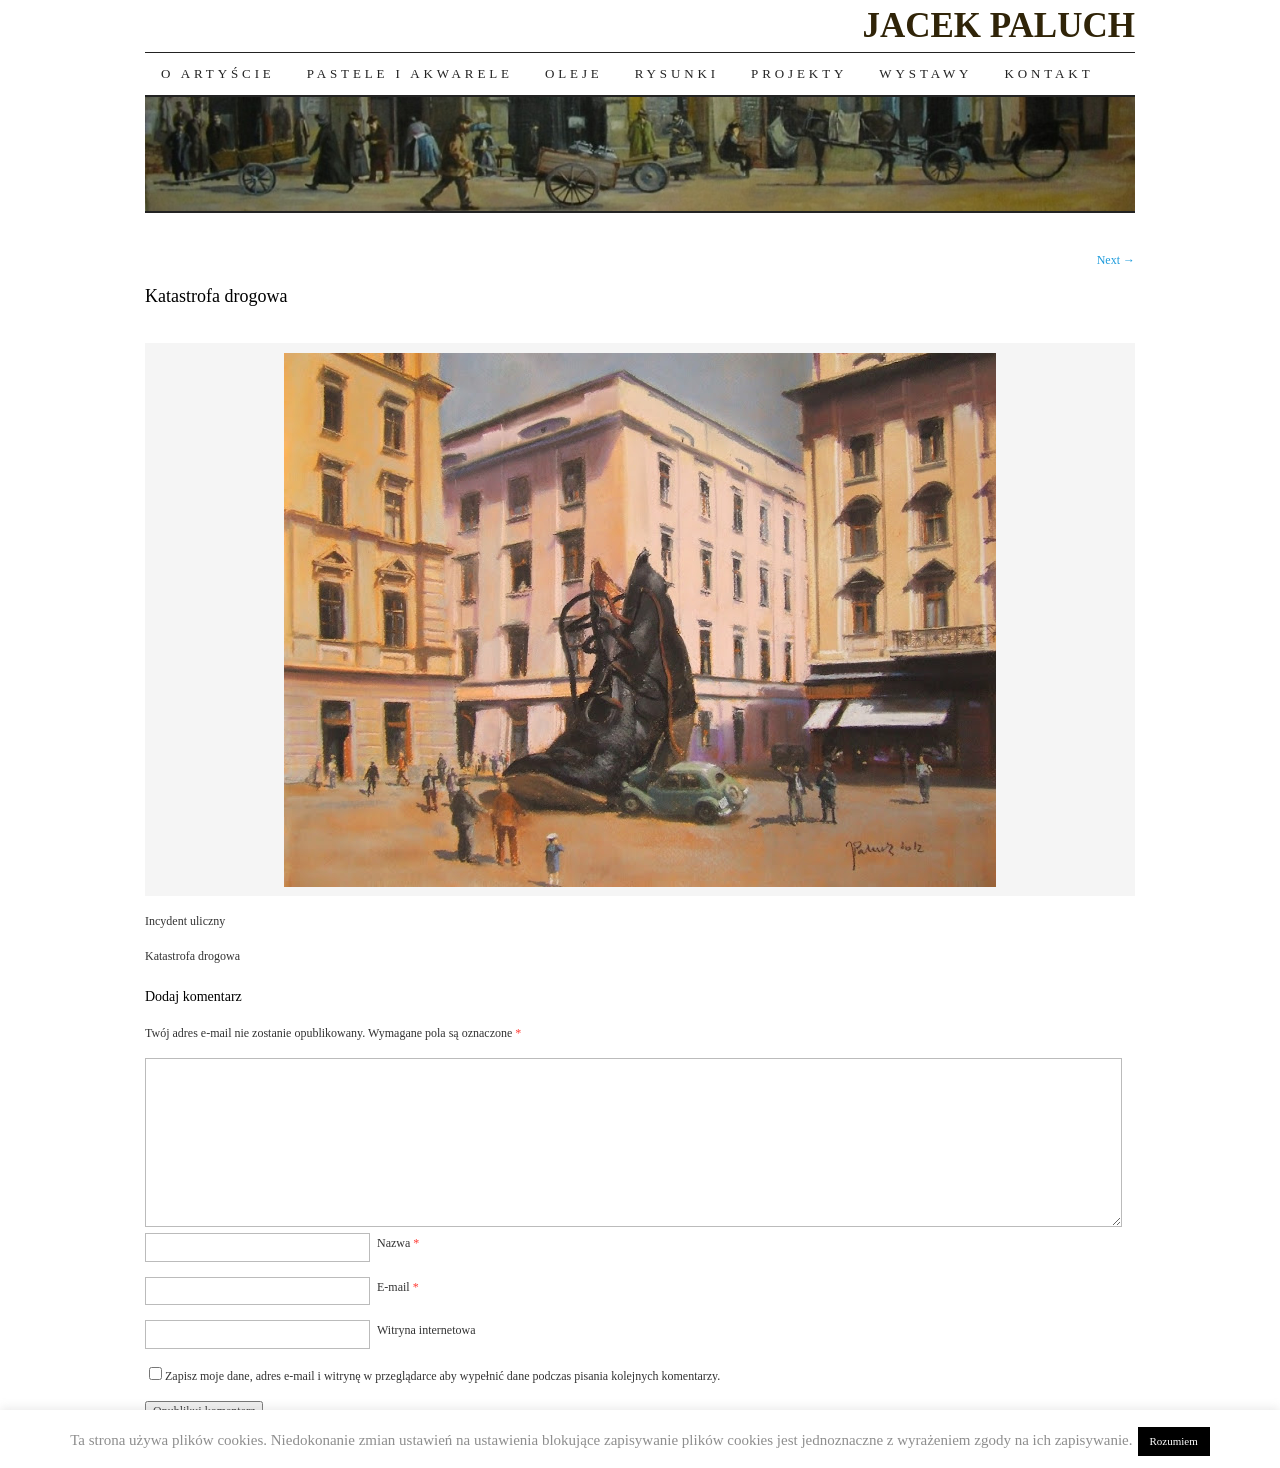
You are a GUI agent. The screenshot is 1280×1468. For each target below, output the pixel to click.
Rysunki (677, 73)
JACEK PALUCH (998, 25)
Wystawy (925, 73)
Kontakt (1048, 73)
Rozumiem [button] (1174, 1441)
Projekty (799, 73)
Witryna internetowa (426, 1330)
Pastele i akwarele (410, 73)
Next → (1116, 260)
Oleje (574, 73)
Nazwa (398, 1243)
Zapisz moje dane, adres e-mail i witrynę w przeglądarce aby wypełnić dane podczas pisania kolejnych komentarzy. (442, 1376)
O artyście (218, 73)
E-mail (398, 1287)
